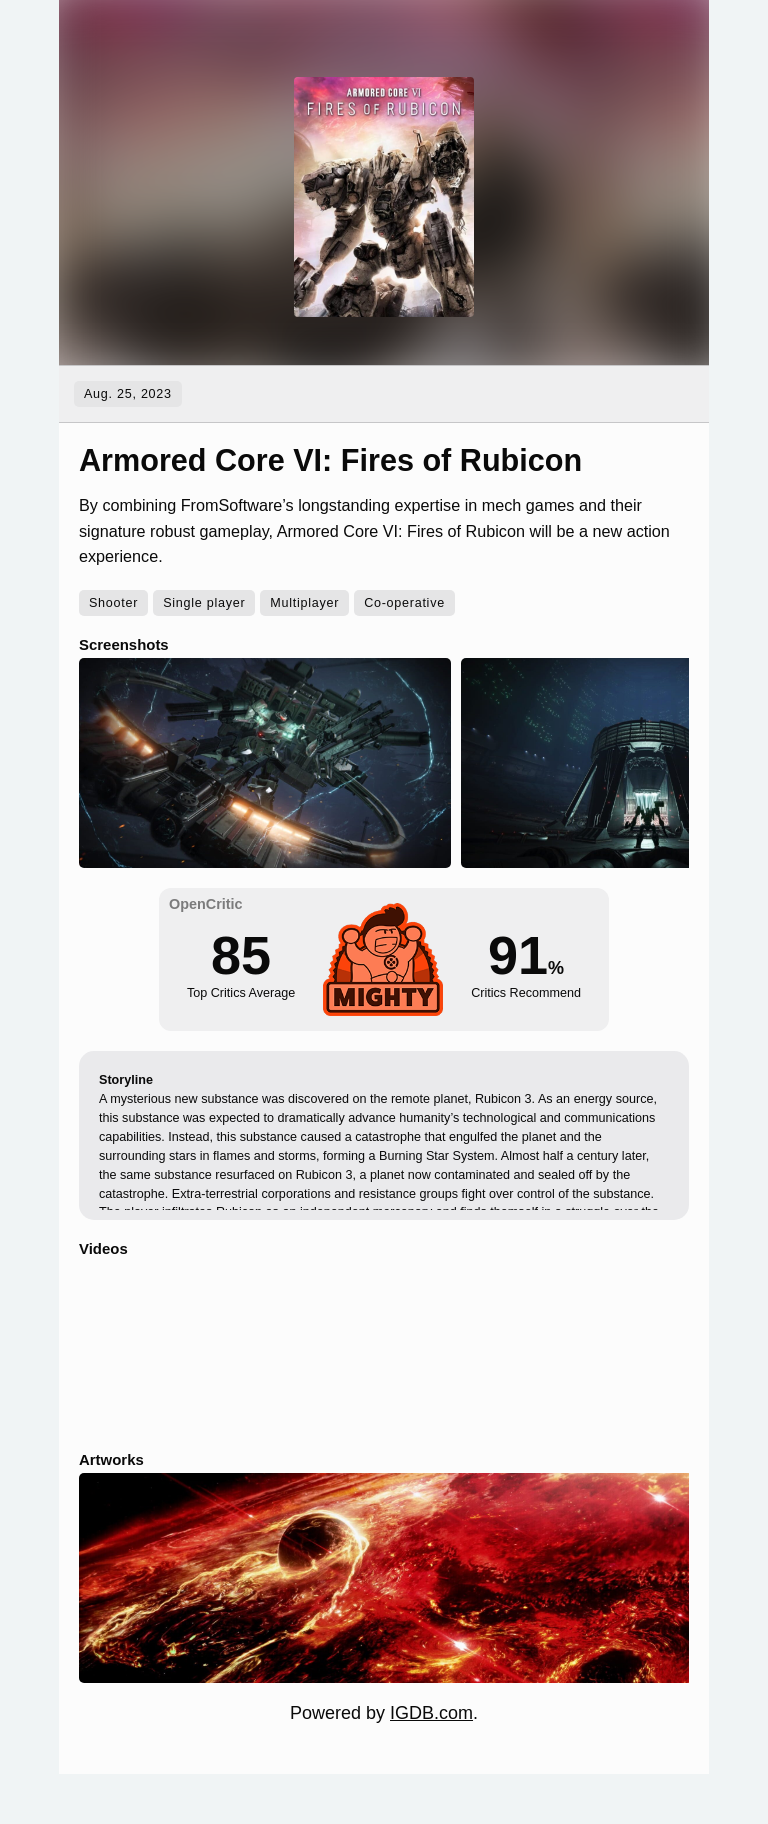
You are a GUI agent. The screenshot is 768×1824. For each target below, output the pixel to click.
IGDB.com (431, 1713)
